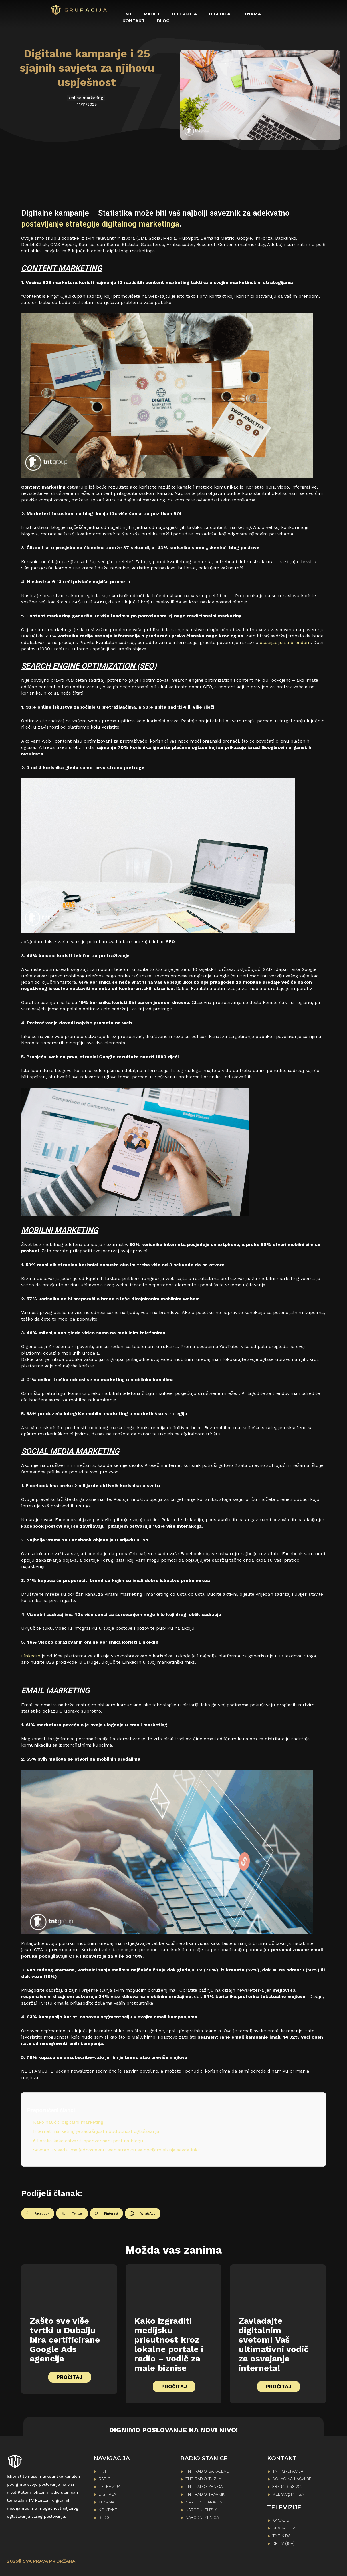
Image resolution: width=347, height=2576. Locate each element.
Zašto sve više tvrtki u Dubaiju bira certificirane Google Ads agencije (65, 2339)
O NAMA (106, 2502)
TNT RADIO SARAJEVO (207, 2471)
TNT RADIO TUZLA (203, 2478)
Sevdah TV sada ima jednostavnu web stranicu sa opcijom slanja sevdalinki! (116, 2150)
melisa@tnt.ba (288, 2494)
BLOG (104, 2517)
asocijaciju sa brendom (285, 642)
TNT (103, 2471)
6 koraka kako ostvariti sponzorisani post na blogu (88, 2140)
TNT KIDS (281, 2535)
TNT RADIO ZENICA (204, 2486)
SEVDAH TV (283, 2528)
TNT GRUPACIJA (287, 2471)
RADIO (105, 2478)
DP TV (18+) (283, 2543)
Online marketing (86, 98)
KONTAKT (108, 2509)
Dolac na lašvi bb (292, 2478)
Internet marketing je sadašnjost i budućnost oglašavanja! (96, 2131)
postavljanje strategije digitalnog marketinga (100, 224)
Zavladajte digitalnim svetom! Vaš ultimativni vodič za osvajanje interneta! (274, 2344)
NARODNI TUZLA (201, 2509)
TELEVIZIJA (109, 2486)
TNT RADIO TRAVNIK (205, 2494)
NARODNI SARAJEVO (205, 2502)
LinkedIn (31, 1656)
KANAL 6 (280, 2520)
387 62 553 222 (287, 2486)
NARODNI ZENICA (202, 2517)
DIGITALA (107, 2494)
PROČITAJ (69, 2377)
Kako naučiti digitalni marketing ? (70, 2122)
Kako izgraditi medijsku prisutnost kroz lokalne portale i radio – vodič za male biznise (168, 2344)
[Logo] (79, 10)
